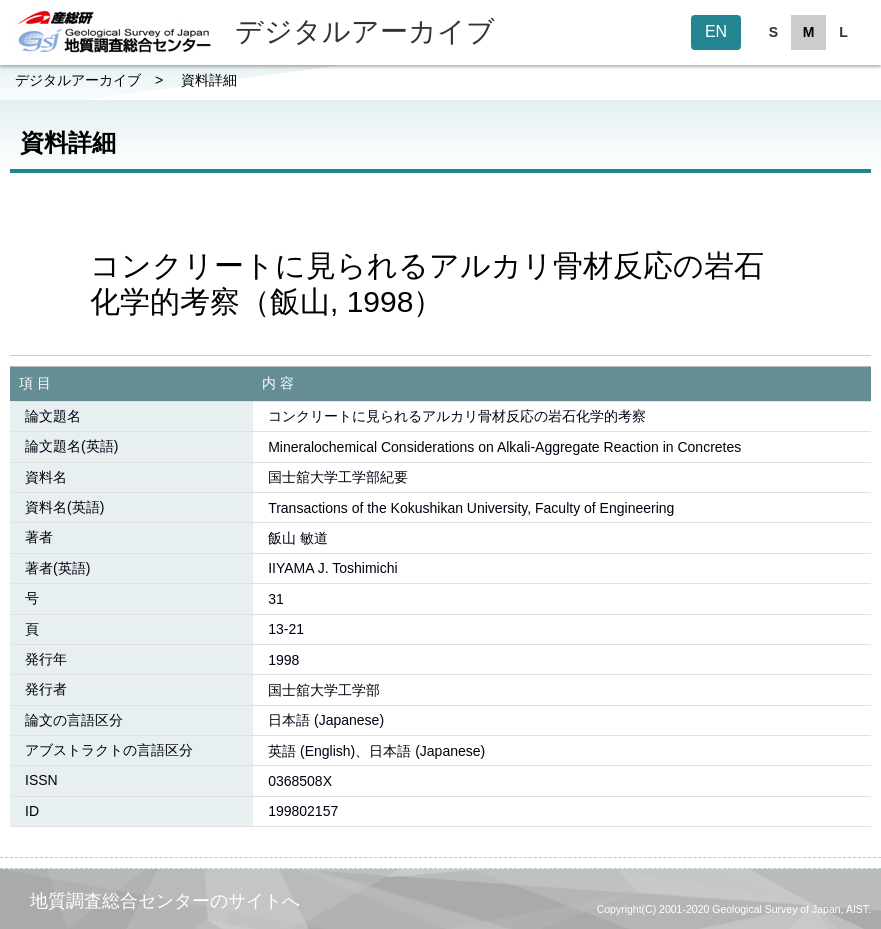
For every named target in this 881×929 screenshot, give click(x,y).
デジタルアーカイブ (78, 80)
